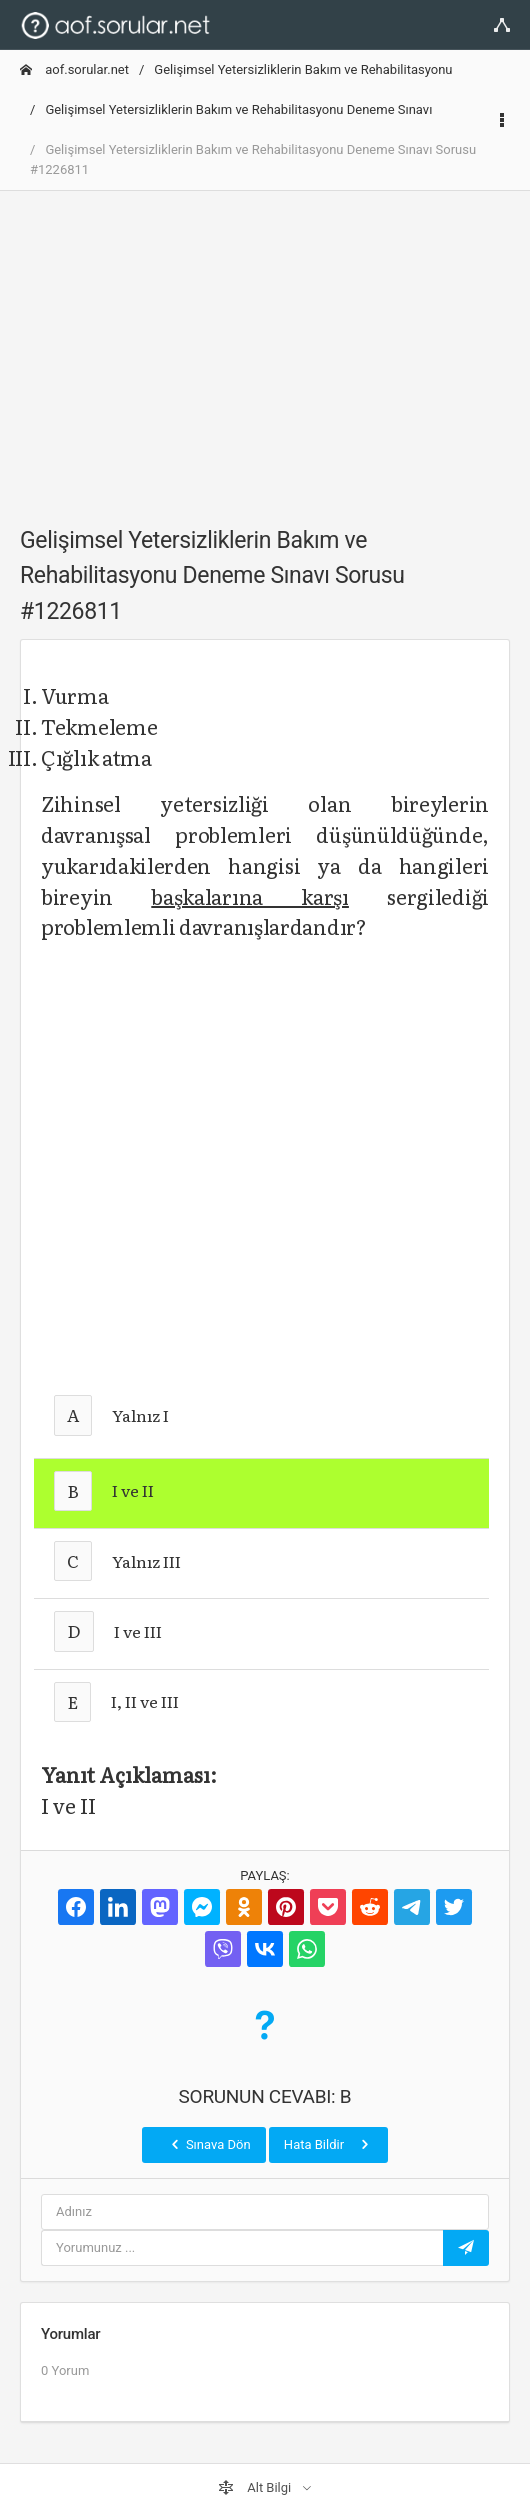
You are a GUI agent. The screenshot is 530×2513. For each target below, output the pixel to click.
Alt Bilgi (256, 2488)
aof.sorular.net (74, 69)
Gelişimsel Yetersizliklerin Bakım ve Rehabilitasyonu (303, 69)
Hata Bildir (328, 2144)
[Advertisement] (265, 347)
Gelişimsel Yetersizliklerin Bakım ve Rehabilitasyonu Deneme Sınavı (238, 109)
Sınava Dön (209, 2144)
